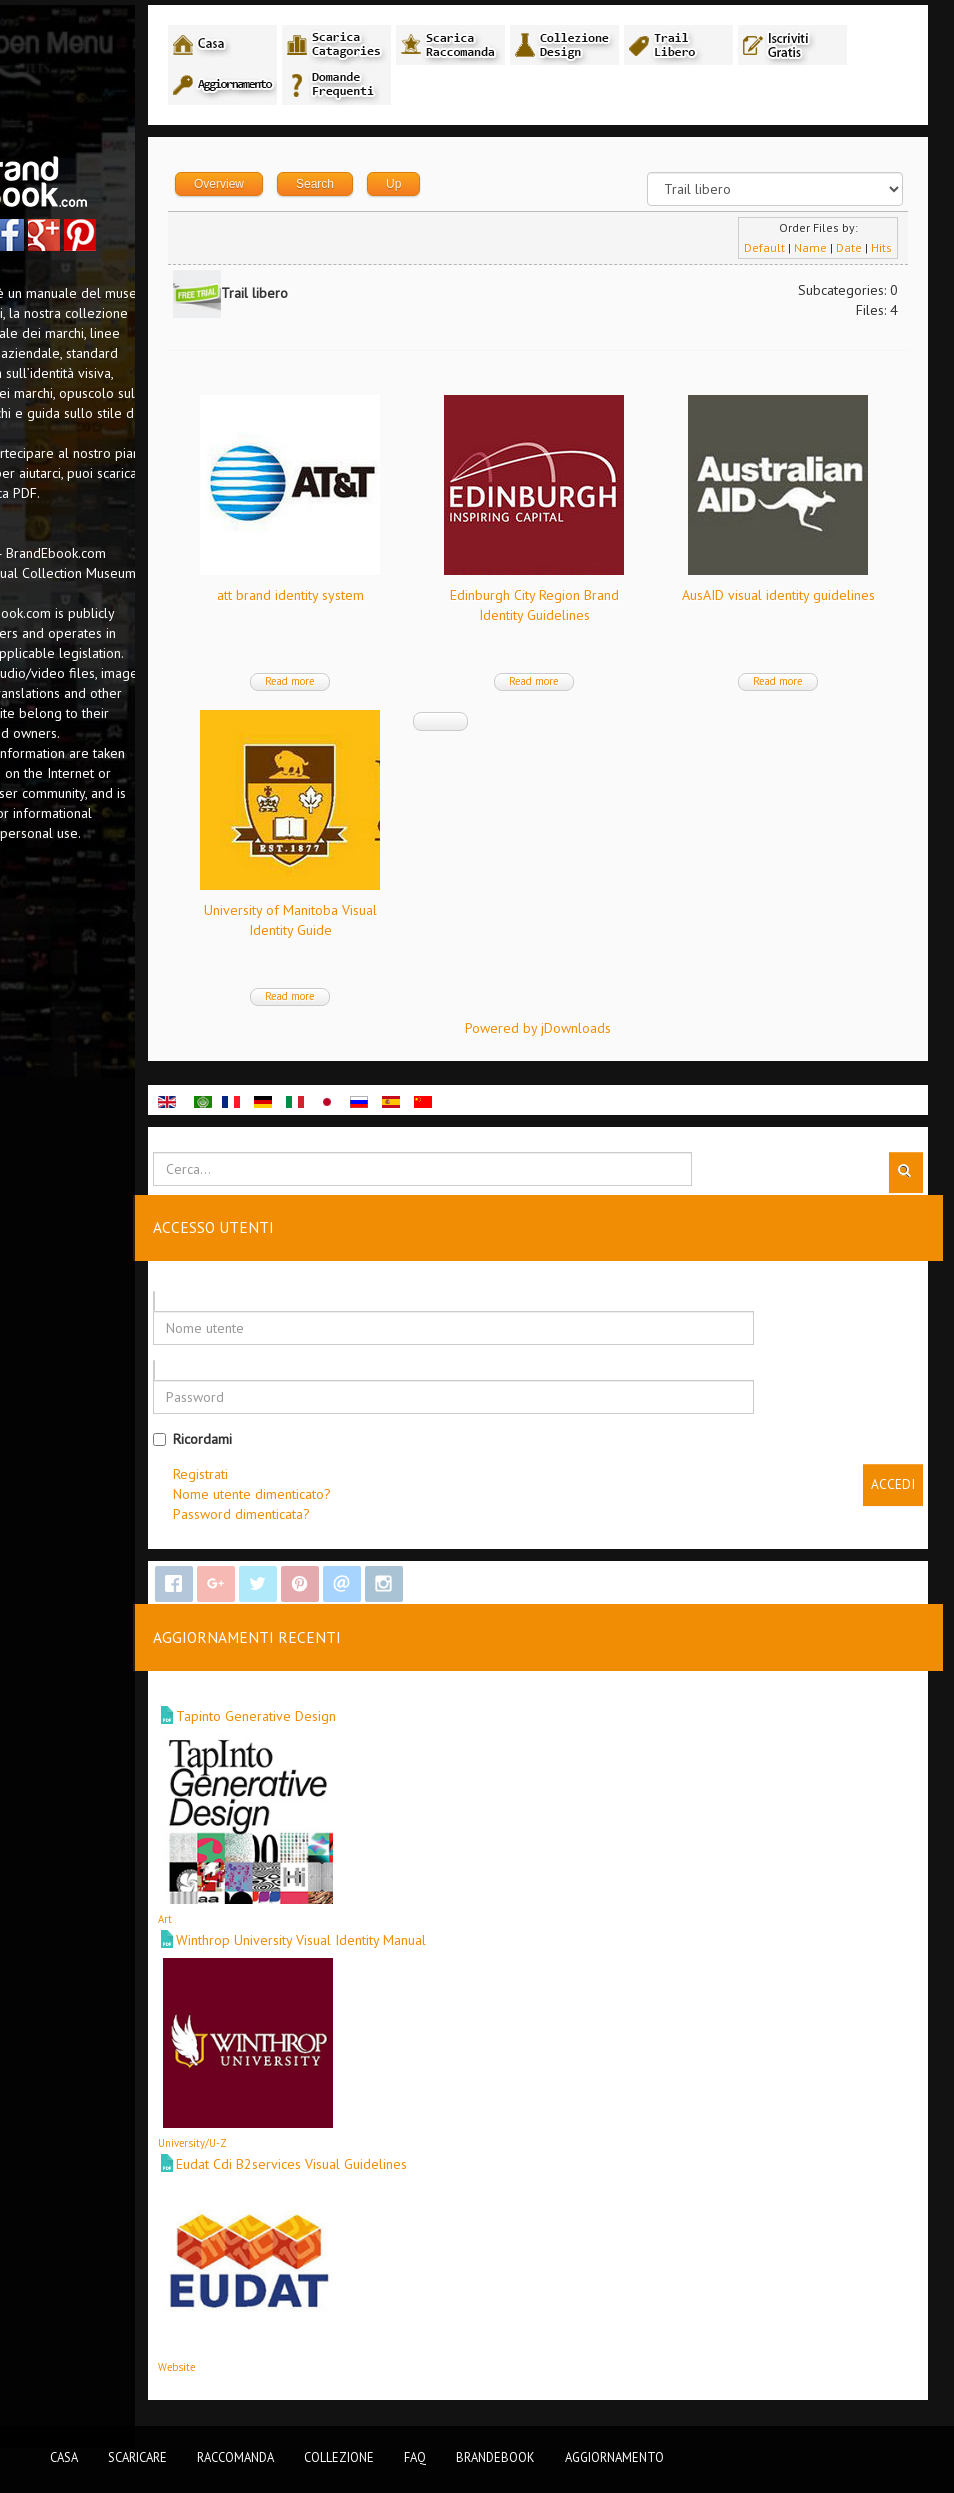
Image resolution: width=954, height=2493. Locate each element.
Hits (879, 252)
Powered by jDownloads (610, 1033)
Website (322, 2372)
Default (762, 252)
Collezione (339, 2457)
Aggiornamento (614, 2457)
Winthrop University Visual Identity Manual (447, 1945)
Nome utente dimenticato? (398, 1499)
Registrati (346, 1479)
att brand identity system (414, 600)
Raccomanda (235, 2457)
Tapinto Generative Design (402, 1721)
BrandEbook (495, 2457)
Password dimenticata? (387, 1519)
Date (847, 252)
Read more (414, 686)
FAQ (415, 2457)
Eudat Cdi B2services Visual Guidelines (437, 2169)
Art (311, 1924)
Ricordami (338, 1444)
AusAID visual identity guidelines (414, 915)
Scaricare (137, 2457)
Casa (64, 2457)
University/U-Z (338, 2148)
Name (808, 252)
